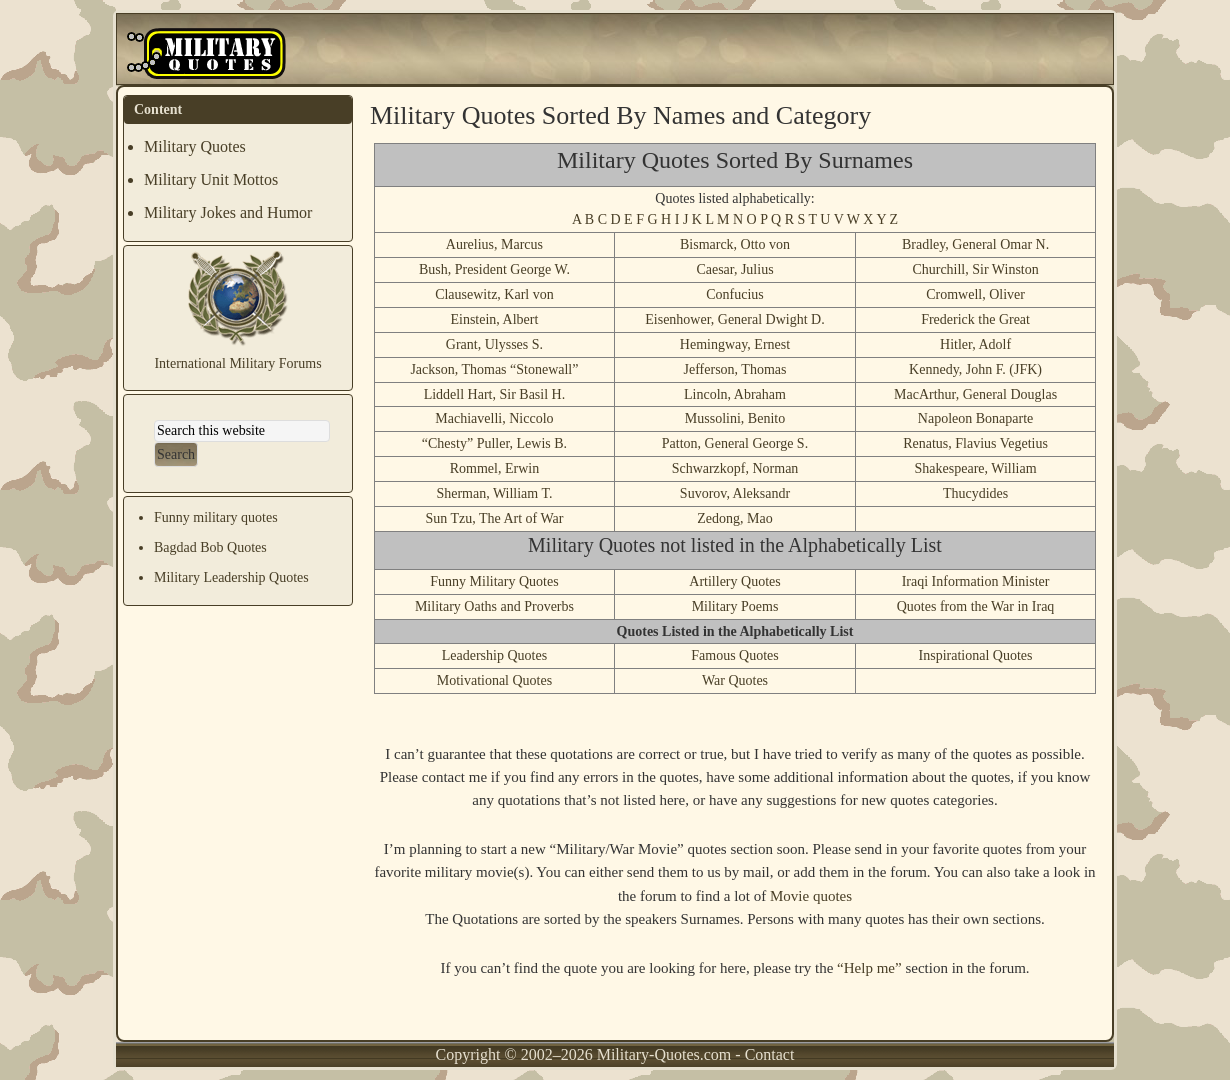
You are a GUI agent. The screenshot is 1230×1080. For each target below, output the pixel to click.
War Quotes (735, 680)
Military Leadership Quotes (231, 577)
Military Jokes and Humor (228, 212)
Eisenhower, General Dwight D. (734, 319)
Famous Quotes (735, 655)
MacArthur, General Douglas (975, 394)
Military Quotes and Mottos (207, 54)
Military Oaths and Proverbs (494, 606)
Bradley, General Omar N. (975, 244)
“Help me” (869, 968)
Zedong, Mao (734, 518)
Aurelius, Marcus (494, 244)
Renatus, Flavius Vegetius (975, 443)
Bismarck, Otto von (735, 244)
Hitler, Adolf (975, 344)
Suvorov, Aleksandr (735, 493)
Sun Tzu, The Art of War (494, 518)
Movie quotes (811, 896)
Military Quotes (195, 146)
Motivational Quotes (495, 680)
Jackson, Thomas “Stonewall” (494, 369)
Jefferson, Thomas (735, 369)
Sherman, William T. (494, 493)
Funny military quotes (216, 517)
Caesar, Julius (734, 269)
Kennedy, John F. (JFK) (975, 369)
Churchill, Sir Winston (975, 269)
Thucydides (975, 493)
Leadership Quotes (494, 655)
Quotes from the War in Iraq (976, 606)
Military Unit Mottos (211, 179)
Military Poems (735, 606)
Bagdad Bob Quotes (210, 547)
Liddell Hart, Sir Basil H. (495, 394)
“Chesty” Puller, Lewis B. (494, 443)
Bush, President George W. (494, 269)
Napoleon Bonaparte (975, 418)
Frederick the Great (975, 319)
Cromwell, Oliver (975, 294)
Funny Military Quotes (494, 581)
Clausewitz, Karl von (494, 294)
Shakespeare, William (976, 468)
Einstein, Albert (494, 319)
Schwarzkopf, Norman (735, 468)
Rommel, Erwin (494, 468)
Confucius (735, 294)
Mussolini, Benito (735, 418)
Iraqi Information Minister (976, 581)
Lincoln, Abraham (735, 394)
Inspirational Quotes (976, 655)
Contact (770, 1054)
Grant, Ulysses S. (494, 344)
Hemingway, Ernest (735, 344)
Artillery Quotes (734, 581)
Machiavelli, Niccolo (494, 418)
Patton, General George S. (735, 443)
